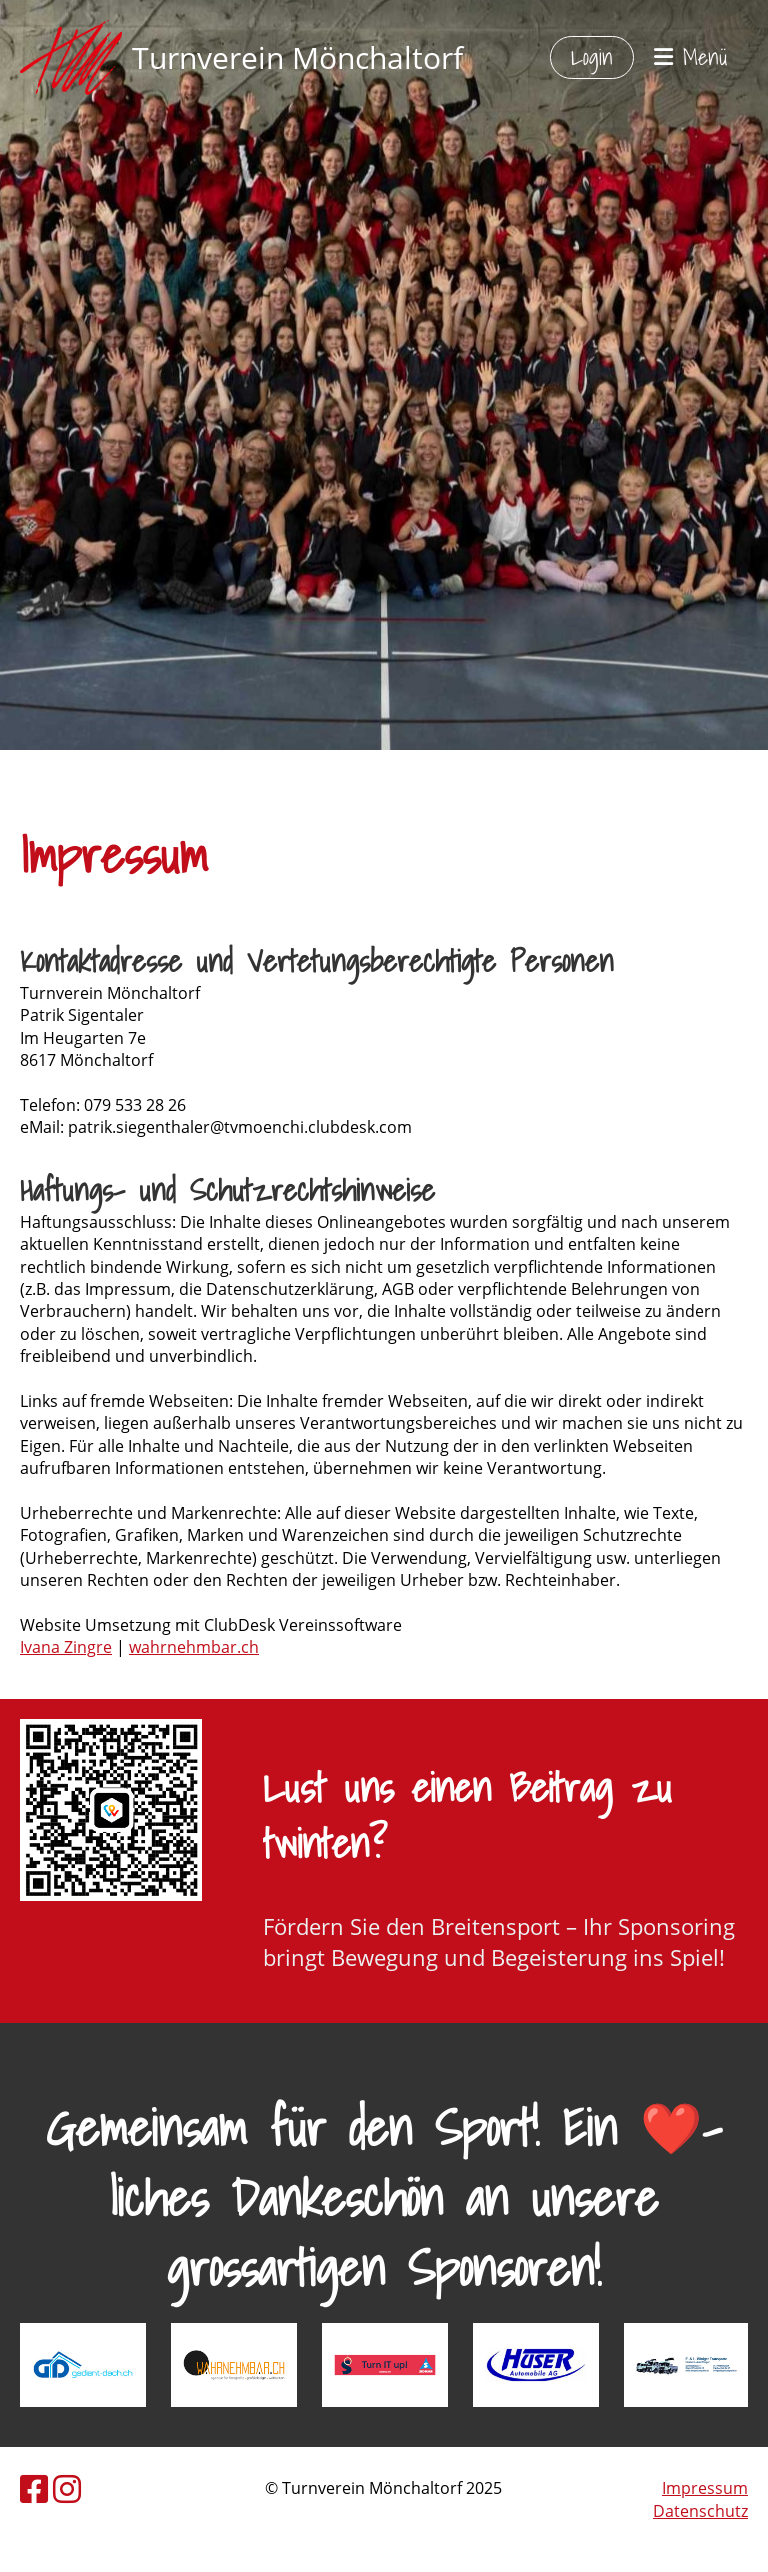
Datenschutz (700, 2511)
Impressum (705, 2488)
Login (592, 56)
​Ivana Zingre (66, 1647)
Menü (691, 57)
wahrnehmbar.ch (194, 1647)
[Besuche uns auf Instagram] (67, 2488)
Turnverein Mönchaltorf (297, 57)
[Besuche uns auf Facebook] (34, 2488)
